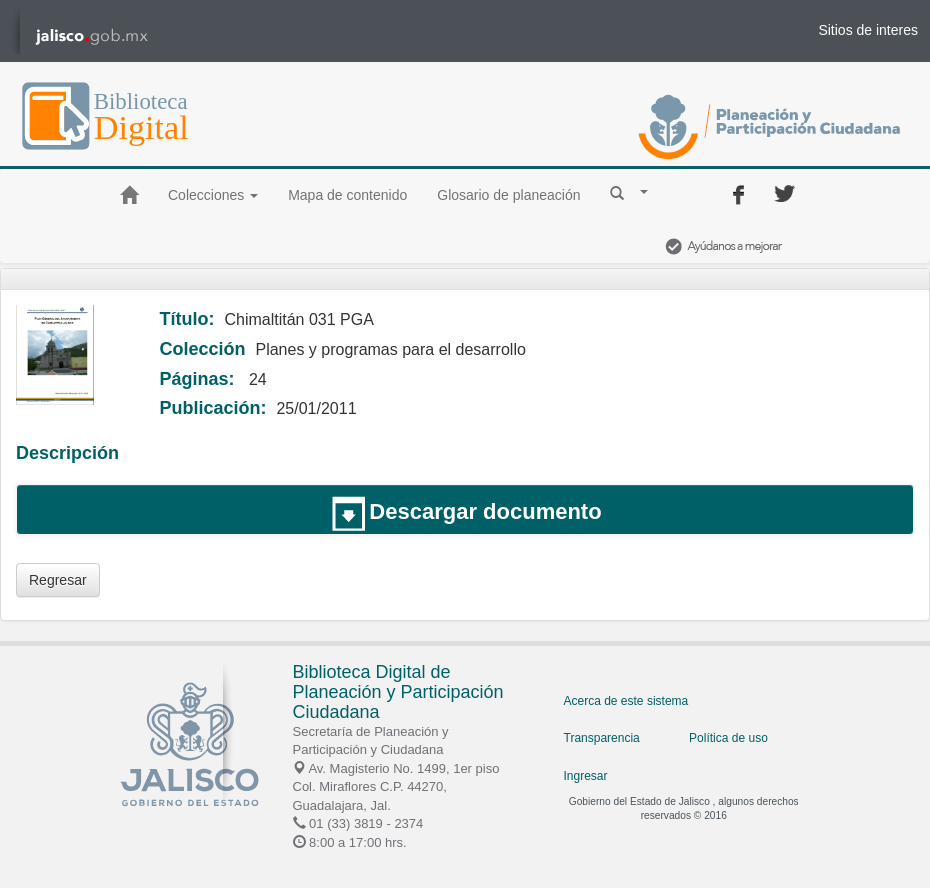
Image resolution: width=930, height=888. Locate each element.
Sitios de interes (868, 30)
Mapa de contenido (347, 195)
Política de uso (728, 738)
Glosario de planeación (508, 195)
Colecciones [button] (213, 195)
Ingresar (586, 776)
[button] (629, 192)
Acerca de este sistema (626, 701)
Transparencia (602, 738)
